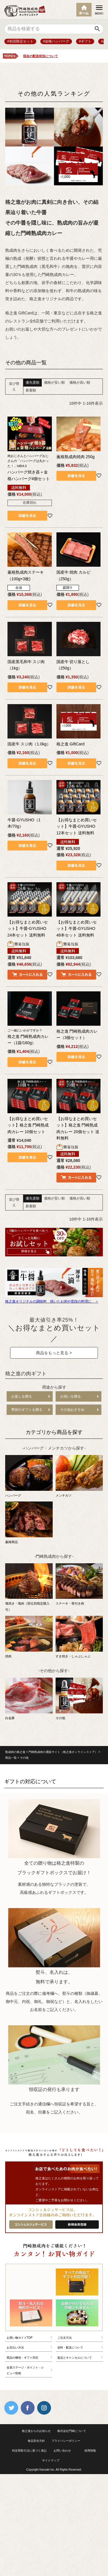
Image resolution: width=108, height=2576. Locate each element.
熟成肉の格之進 (15, 1752)
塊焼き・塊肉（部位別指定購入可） (29, 1587)
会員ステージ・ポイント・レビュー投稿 (25, 2370)
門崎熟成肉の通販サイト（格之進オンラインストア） (63, 1752)
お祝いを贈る (70, 1396)
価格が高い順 (79, 382)
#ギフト (85, 41)
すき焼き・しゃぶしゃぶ (79, 1637)
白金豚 (29, 1699)
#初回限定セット (20, 41)
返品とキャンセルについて (74, 2357)
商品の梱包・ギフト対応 (22, 2357)
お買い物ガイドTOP (20, 2337)
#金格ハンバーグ (56, 41)
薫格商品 (29, 1522)
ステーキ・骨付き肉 (79, 1584)
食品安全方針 (36, 2440)
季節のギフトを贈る (26, 1410)
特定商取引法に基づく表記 (29, 2450)
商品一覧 (11, 1757)
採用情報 (90, 2450)
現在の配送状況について (40, 56)
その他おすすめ (72, 1410)
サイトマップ (50, 2460)
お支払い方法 (15, 2347)
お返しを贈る (21, 1396)
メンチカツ (79, 1476)
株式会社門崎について (71, 2431)
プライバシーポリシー (66, 2440)
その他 (79, 1699)
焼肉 (29, 1637)
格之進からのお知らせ (36, 2431)
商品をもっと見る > (54, 1353)
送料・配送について (70, 2347)
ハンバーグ (29, 1476)
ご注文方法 (64, 2337)
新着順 (31, 390)
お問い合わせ (62, 2450)
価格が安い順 (54, 382)
